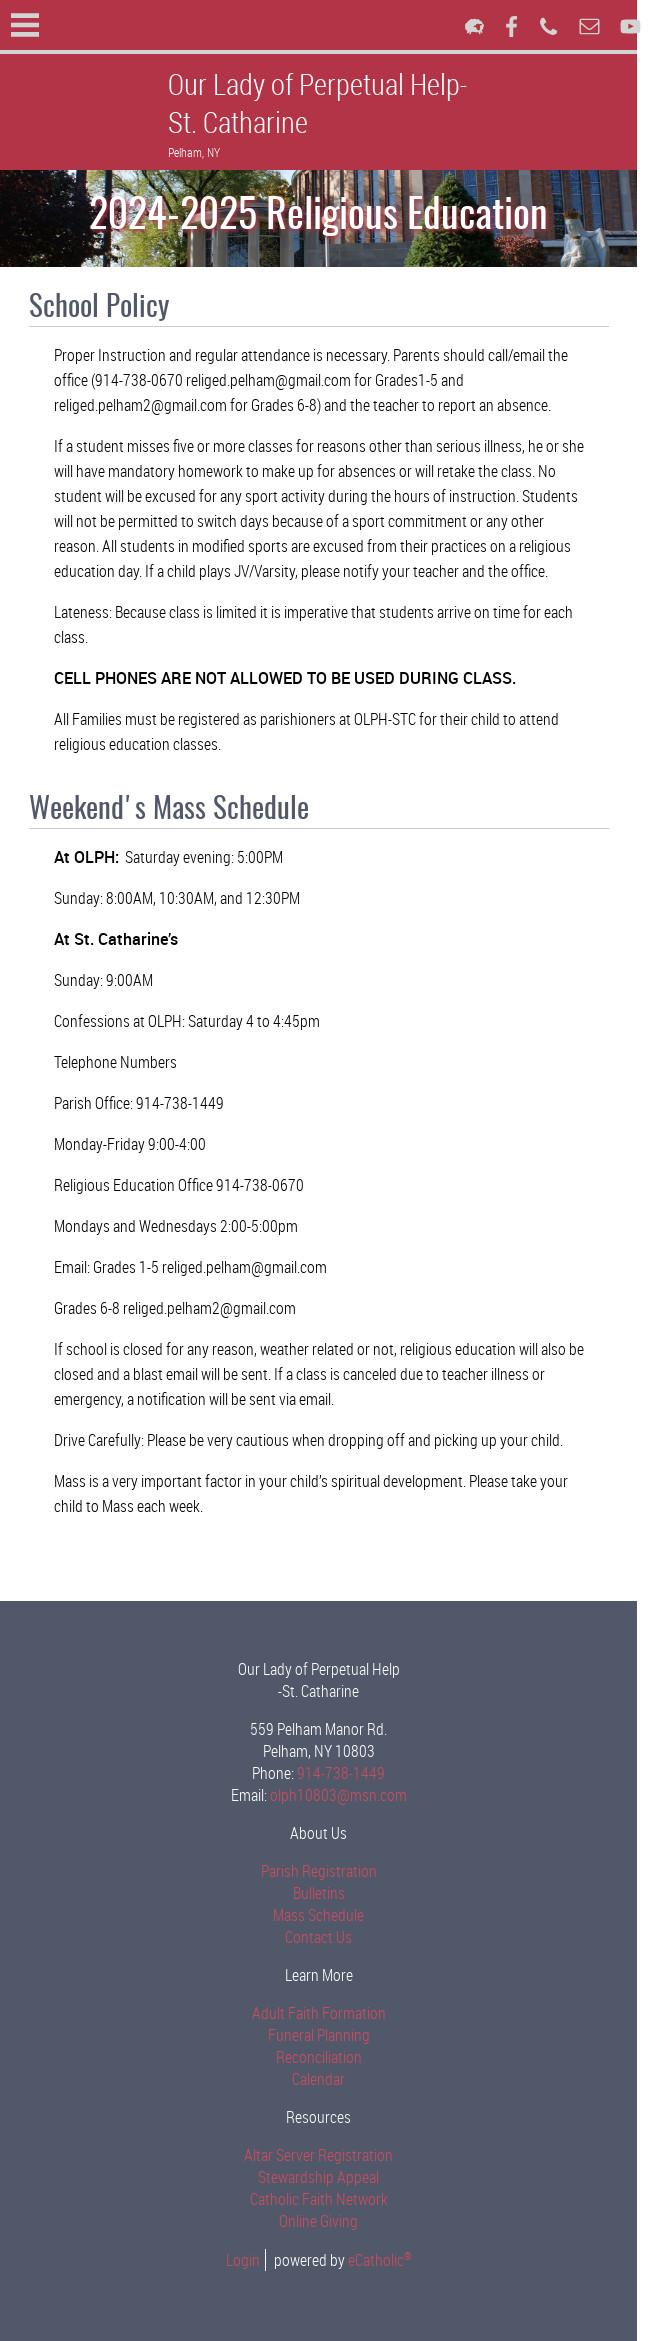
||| (25, 25)
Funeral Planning (326, 2035)
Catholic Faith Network (326, 2199)
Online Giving (325, 2221)
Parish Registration (326, 1871)
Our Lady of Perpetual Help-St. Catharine (317, 103)
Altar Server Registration (325, 2155)
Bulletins (326, 1893)
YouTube (630, 26)
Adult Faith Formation (326, 2013)
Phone (548, 26)
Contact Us (325, 1937)
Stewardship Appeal (325, 2177)
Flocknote (474, 26)
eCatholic (387, 2260)
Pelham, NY (194, 152)
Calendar (325, 2079)
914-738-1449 (348, 1773)
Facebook (511, 26)
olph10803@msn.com (345, 1795)
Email (589, 26)
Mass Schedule (325, 1915)
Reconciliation (326, 2057)
